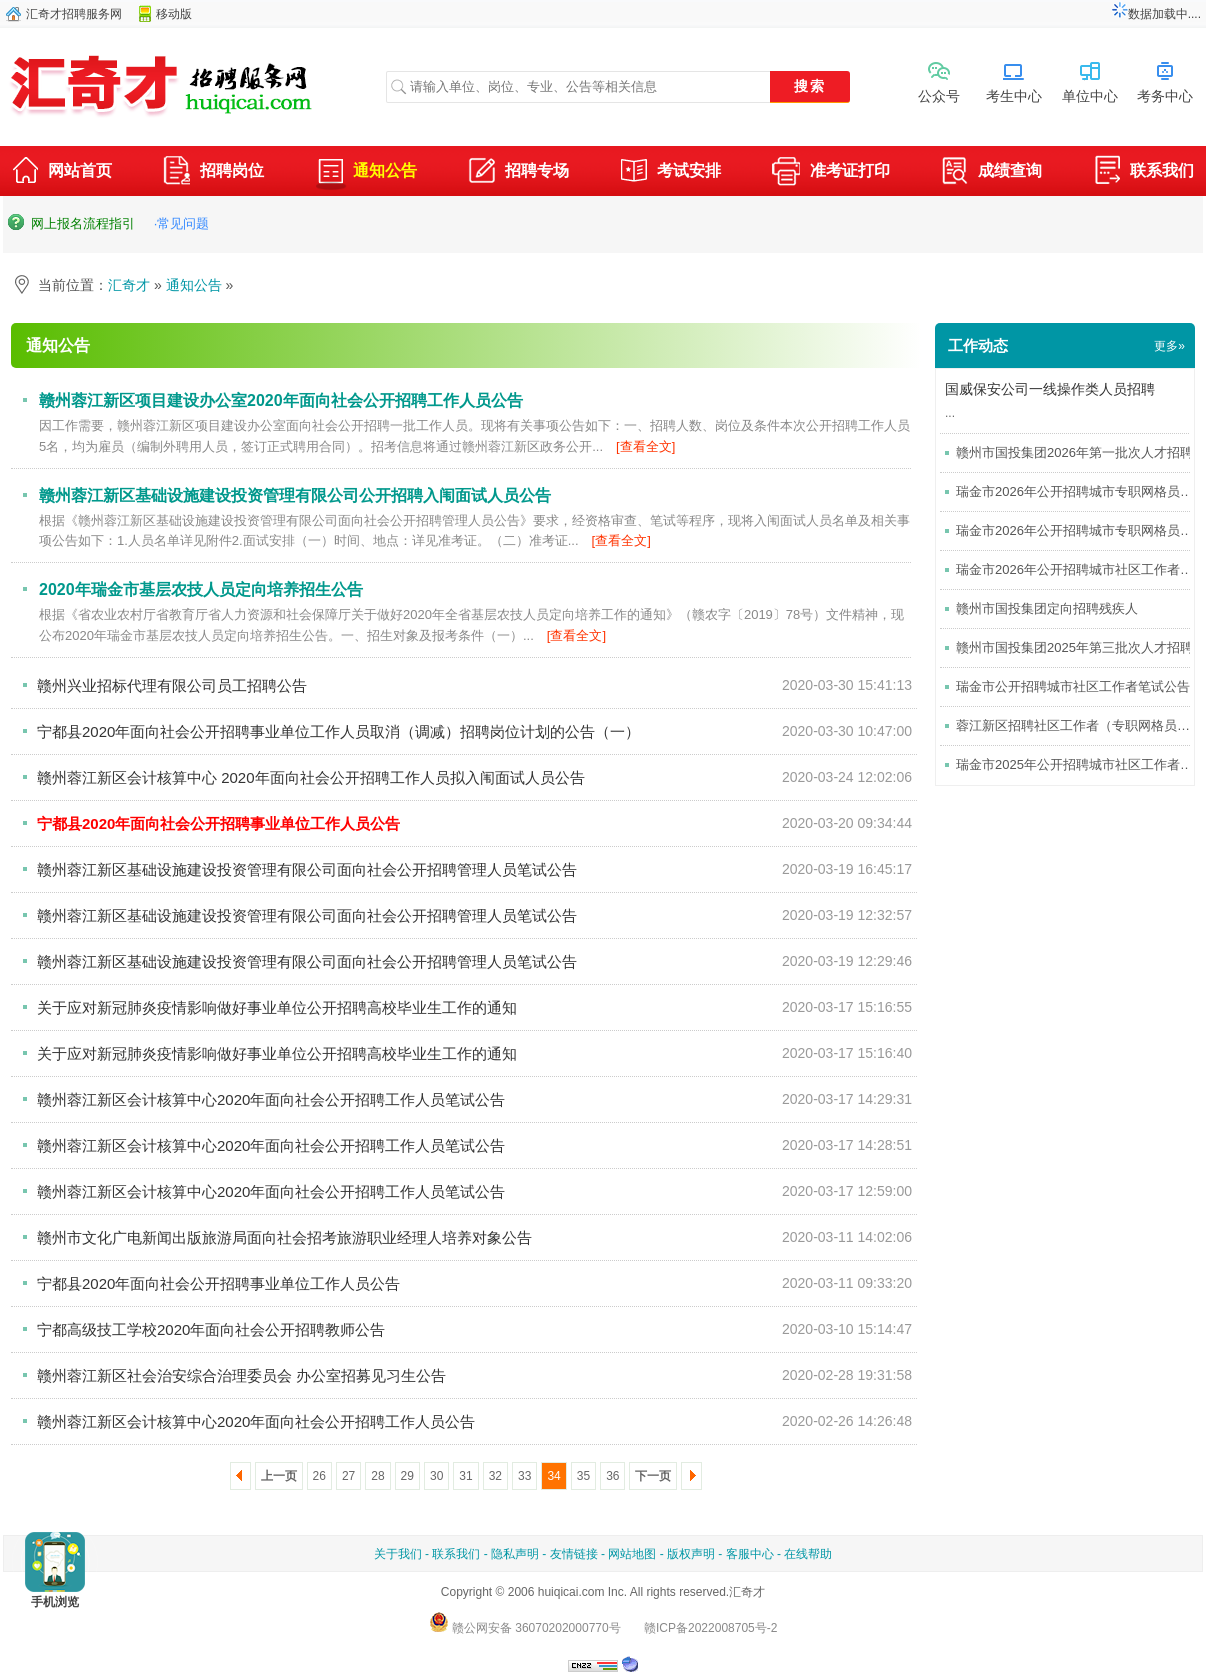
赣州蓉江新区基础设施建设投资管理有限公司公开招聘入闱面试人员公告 (295, 495)
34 (553, 1476)
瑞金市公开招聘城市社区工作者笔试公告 (1073, 686)
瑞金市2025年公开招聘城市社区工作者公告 (1081, 764)
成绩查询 (991, 173)
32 (495, 1476)
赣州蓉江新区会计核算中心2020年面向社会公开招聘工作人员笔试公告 (271, 1099)
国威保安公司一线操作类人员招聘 (1050, 389)
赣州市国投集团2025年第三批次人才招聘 (1074, 647)
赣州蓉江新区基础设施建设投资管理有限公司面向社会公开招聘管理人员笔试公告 (307, 869)
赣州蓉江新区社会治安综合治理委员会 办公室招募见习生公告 (241, 1375)
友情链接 (574, 1554)
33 (524, 1476)
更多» (1169, 346)
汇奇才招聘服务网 (74, 14)
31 (465, 1476)
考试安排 (670, 173)
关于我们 (398, 1554)
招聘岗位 (213, 173)
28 (377, 1476)
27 (348, 1476)
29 (407, 1476)
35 (583, 1476)
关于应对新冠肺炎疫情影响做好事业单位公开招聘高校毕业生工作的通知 (277, 1007)
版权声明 (691, 1554)
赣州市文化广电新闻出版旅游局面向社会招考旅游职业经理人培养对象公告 (284, 1237)
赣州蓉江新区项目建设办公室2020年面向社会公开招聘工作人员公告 (281, 400)
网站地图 (632, 1554)
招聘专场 (518, 173)
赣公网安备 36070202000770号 (525, 1628)
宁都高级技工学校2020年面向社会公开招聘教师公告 (211, 1329)
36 (612, 1476)
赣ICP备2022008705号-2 (710, 1628)
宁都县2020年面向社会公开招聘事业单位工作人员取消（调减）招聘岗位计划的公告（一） (338, 731)
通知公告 (366, 170)
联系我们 (1143, 173)
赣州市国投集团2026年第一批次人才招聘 (1074, 452)
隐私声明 (515, 1554)
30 (436, 1476)
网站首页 (61, 173)
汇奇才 (129, 285)
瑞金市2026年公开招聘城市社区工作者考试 (1081, 569)
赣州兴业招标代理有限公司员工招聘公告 (172, 685)
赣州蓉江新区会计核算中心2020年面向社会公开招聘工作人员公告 (256, 1421)
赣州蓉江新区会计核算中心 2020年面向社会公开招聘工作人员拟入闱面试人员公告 (311, 777)
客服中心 (750, 1554)
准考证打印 (831, 173)
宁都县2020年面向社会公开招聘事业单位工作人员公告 (218, 1283)
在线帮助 (808, 1554)
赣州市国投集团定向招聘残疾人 (1047, 608)
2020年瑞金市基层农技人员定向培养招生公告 (201, 589)
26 (319, 1476)
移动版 (174, 14)
